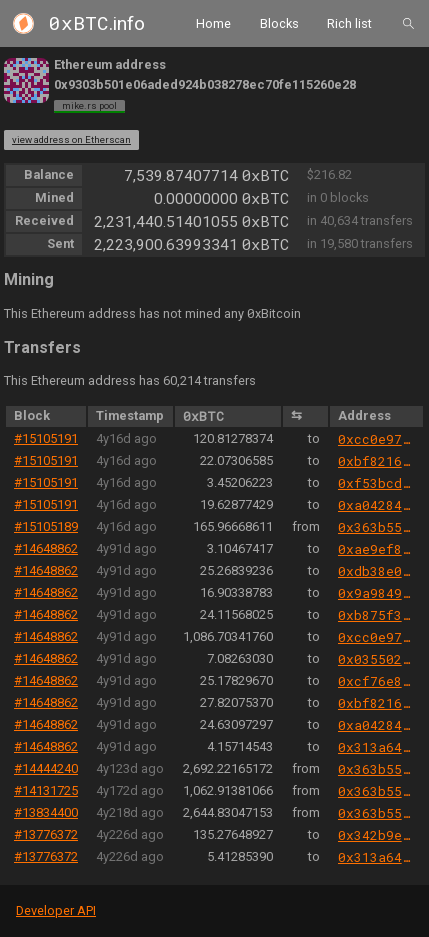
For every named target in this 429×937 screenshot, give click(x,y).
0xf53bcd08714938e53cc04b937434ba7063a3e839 (376, 483)
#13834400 (46, 812)
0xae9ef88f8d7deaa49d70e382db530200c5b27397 (376, 549)
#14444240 (46, 768)
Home (213, 22)
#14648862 (46, 548)
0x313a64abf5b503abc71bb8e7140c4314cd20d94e (376, 747)
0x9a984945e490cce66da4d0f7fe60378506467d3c (376, 593)
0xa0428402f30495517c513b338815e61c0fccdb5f (376, 505)
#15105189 (46, 526)
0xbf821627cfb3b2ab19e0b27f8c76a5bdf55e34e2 (376, 461)
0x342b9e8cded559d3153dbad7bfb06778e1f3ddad (376, 835)
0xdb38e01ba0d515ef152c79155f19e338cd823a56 (376, 571)
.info (97, 23)
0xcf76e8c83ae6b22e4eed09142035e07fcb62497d (376, 681)
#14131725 (46, 790)
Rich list (349, 22)
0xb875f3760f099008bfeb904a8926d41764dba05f (376, 615)
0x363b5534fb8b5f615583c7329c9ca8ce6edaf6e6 (376, 527)
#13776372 (46, 834)
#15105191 (46, 438)
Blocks (279, 22)
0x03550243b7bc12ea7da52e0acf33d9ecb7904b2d (376, 659)
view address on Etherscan (71, 139)
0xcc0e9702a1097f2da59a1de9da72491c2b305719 (376, 439)
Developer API (56, 910)
